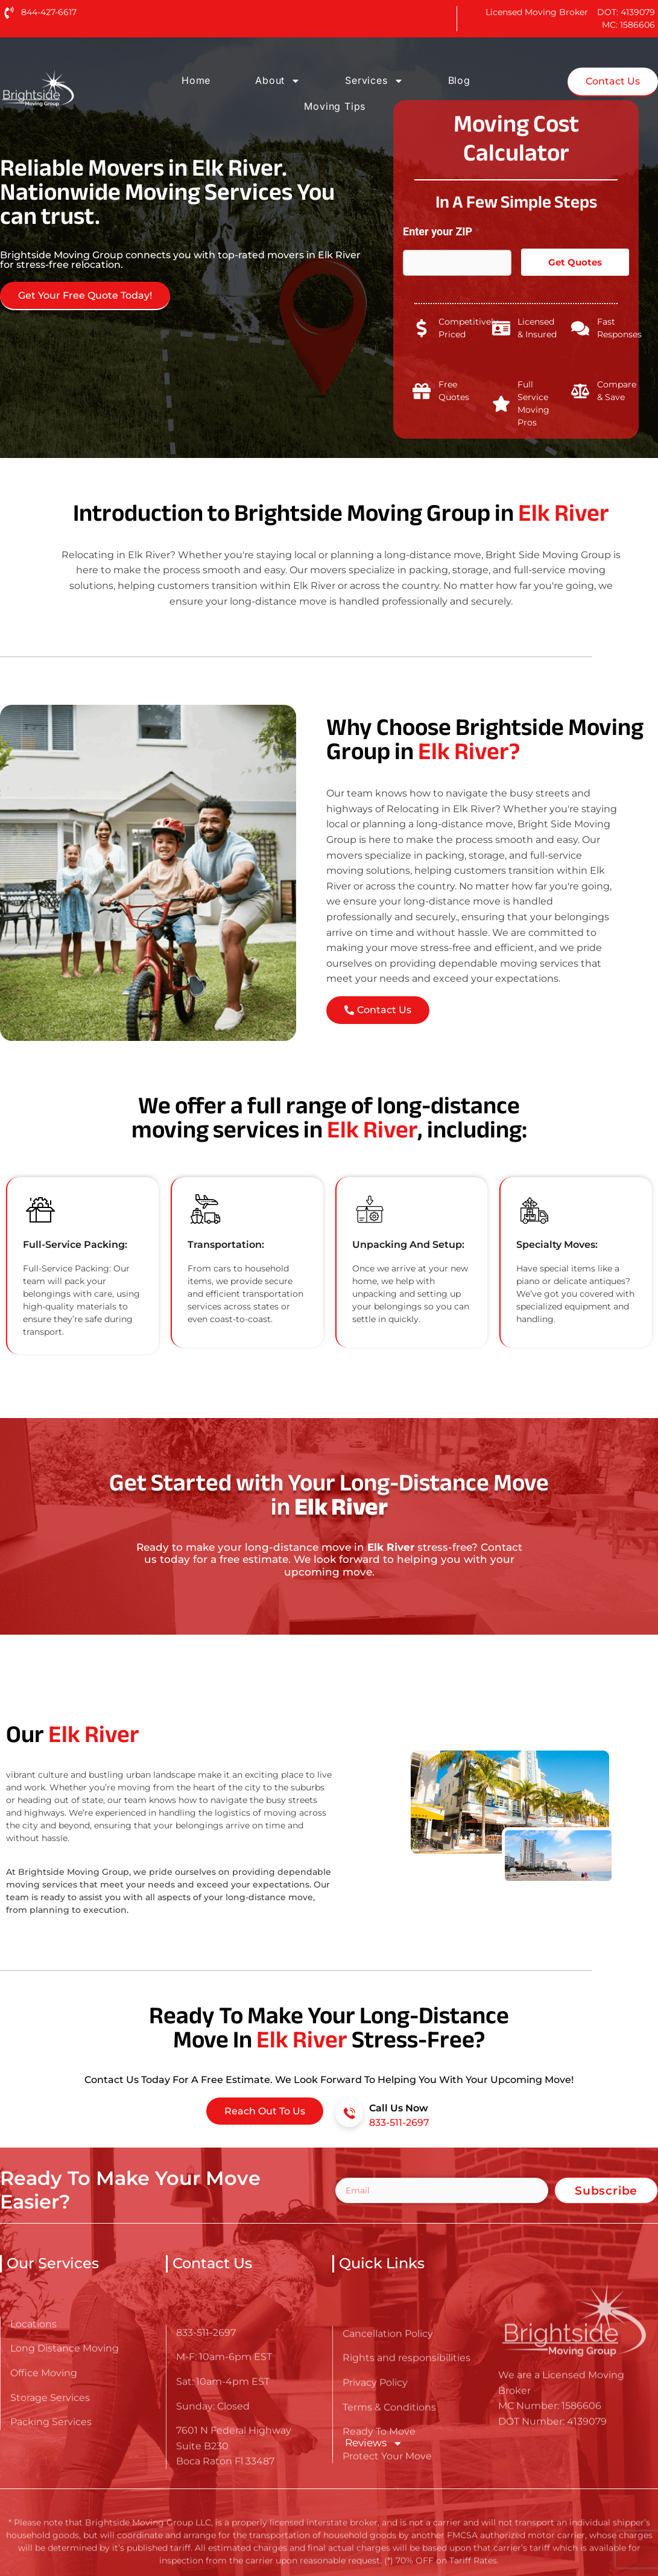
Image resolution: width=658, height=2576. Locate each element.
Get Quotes (575, 262)
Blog (459, 80)
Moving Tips (334, 106)
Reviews (373, 2443)
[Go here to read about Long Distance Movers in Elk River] (76, 88)
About (277, 81)
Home (196, 80)
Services (374, 81)
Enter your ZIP (441, 231)
